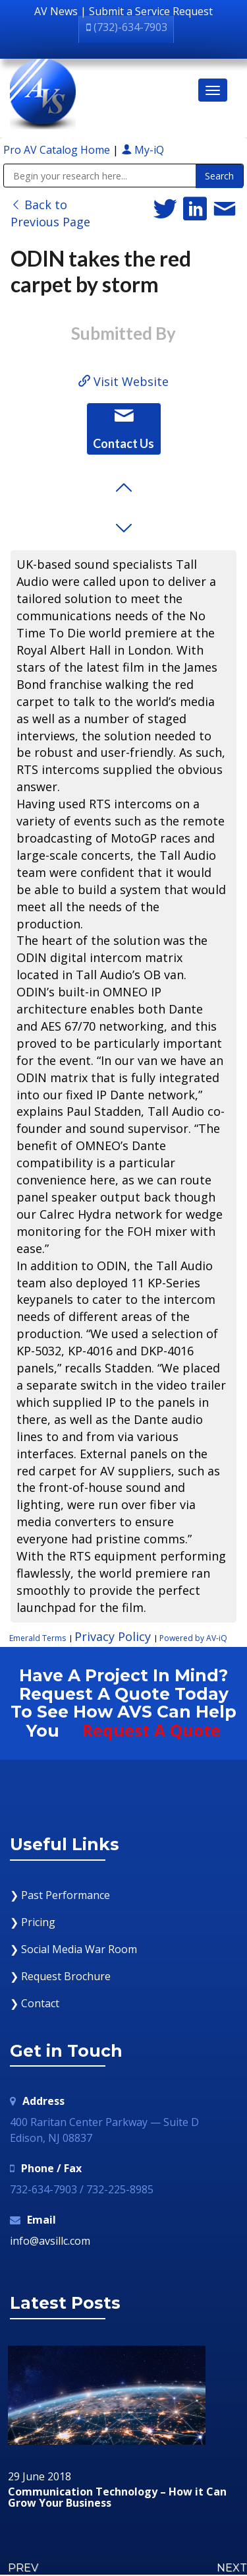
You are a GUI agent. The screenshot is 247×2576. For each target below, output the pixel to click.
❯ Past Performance (60, 1895)
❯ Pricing (32, 1922)
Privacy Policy (112, 1636)
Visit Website (123, 381)
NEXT (232, 2567)
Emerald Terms (37, 1638)
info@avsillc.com (50, 2241)
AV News (56, 11)
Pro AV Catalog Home (58, 150)
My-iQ (142, 150)
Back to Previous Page (50, 213)
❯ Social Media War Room (73, 1949)
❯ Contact (34, 2003)
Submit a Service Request (151, 11)
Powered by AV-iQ (193, 1638)
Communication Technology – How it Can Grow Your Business (117, 2497)
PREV (23, 2567)
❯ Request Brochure (60, 1976)
